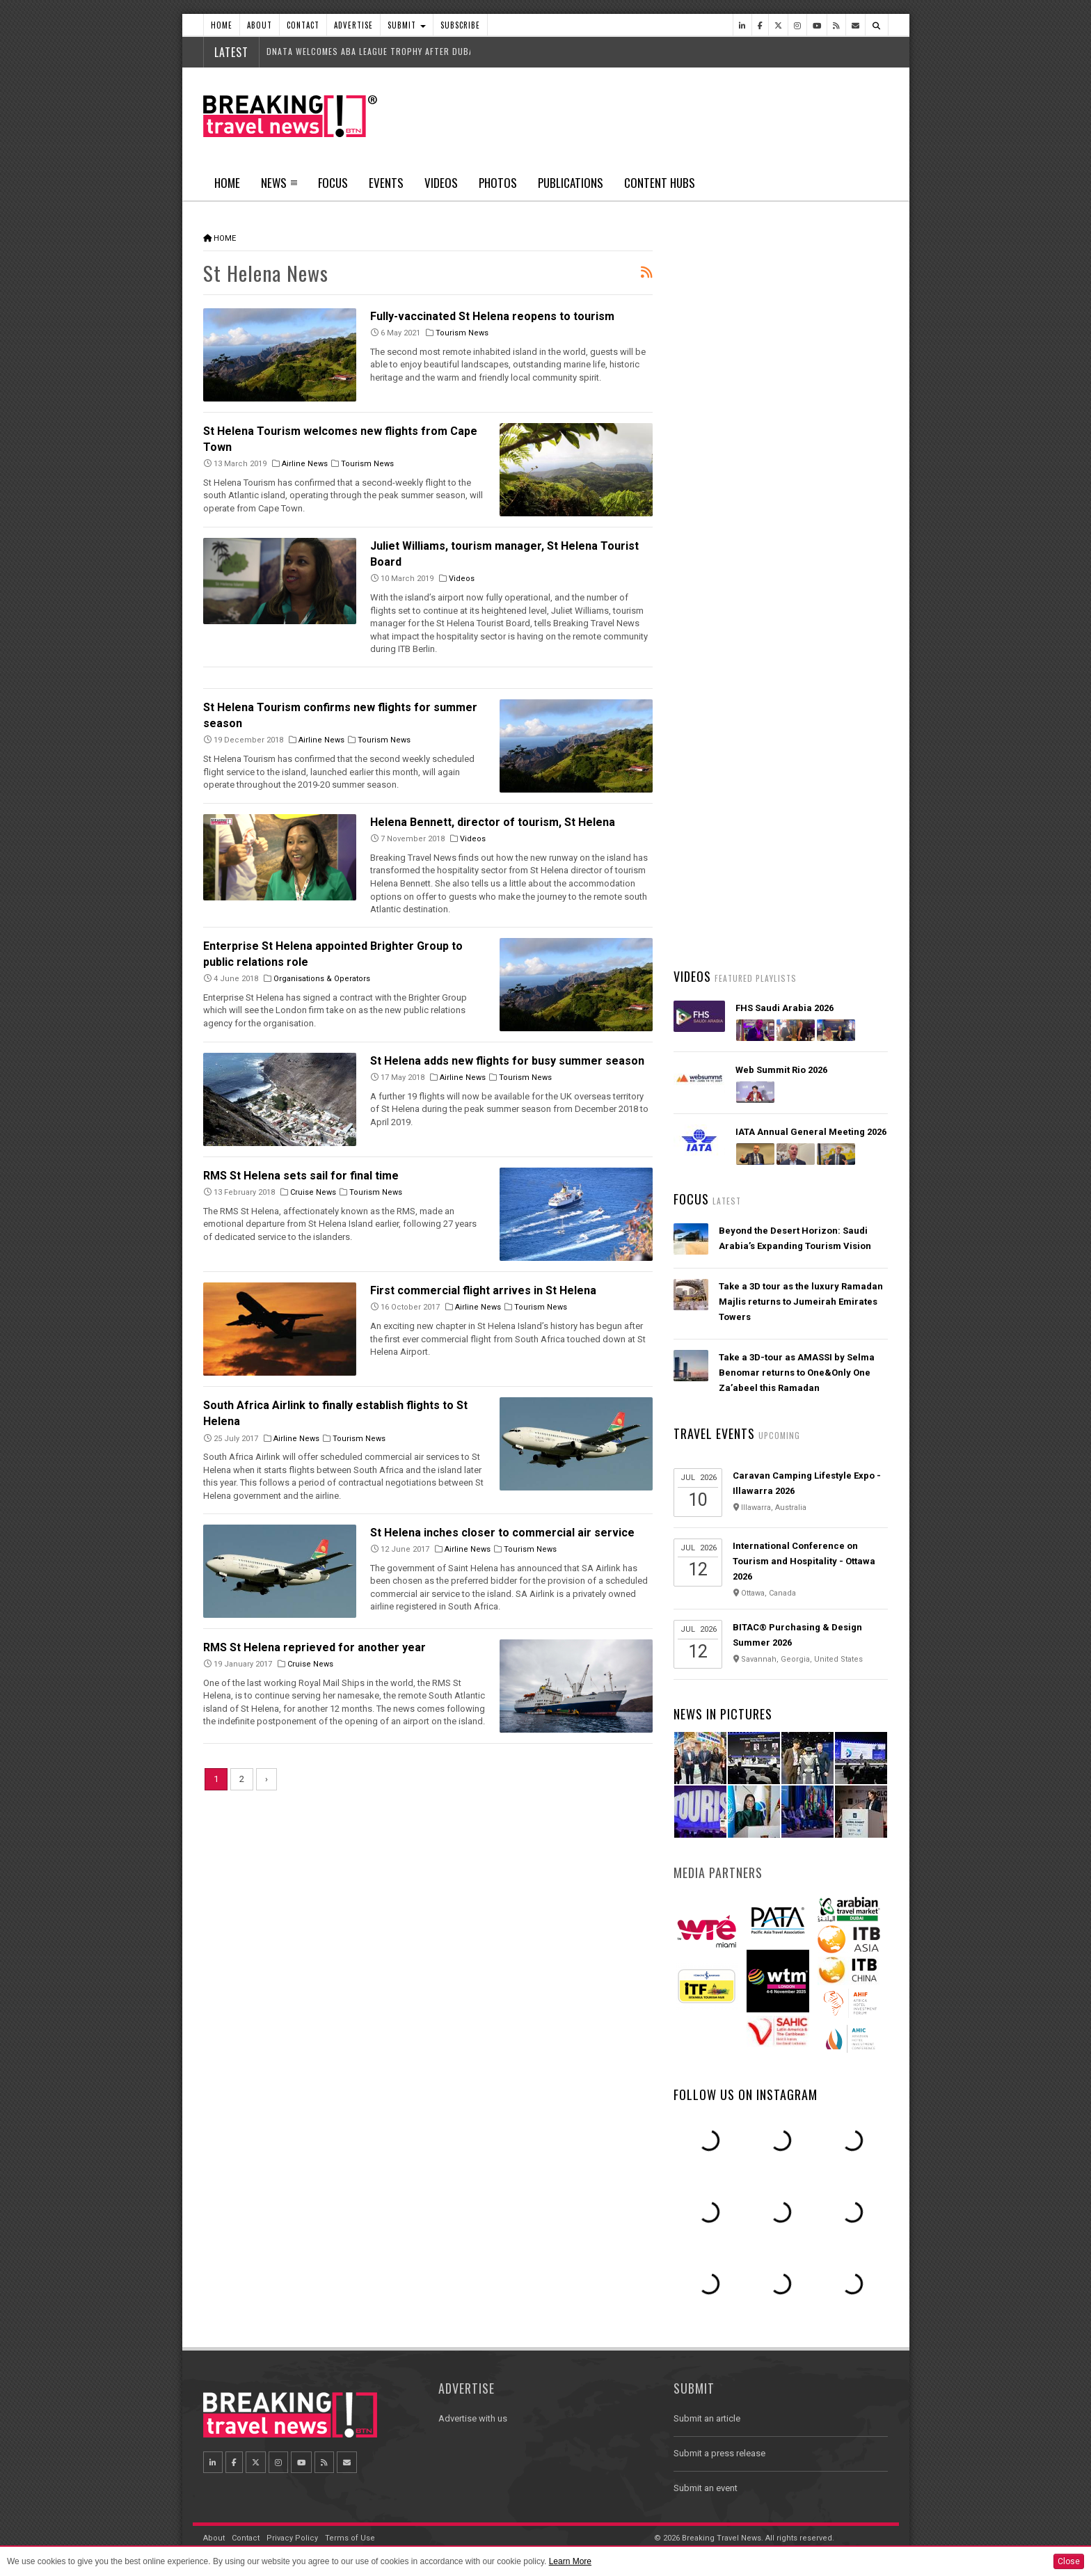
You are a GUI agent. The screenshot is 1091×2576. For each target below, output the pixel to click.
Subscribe (460, 25)
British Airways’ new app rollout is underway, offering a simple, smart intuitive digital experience (796, 740)
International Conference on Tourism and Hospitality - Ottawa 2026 (804, 1561)
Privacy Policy (292, 2538)
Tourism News (462, 332)
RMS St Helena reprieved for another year (314, 1647)
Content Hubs (659, 182)
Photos (498, 182)
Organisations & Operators (321, 978)
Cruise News (313, 1192)
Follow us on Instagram (746, 2094)
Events (386, 182)
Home (221, 25)
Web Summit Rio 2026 (781, 1070)
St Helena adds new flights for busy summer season (507, 1060)
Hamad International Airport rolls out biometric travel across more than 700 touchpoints (802, 577)
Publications (570, 182)
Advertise (353, 25)
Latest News (726, 525)
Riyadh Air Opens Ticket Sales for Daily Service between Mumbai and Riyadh (796, 904)
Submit (407, 25)
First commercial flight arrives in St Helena (483, 1290)
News (274, 182)
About (259, 25)
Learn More (570, 2561)
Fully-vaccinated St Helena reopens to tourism (492, 316)
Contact (303, 25)
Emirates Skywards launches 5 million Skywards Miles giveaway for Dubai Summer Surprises (802, 822)
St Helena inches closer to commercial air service (502, 1532)
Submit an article (707, 2418)
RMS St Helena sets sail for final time (301, 1175)
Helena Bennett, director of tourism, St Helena (492, 822)
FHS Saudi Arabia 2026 (784, 1008)
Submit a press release (719, 2453)
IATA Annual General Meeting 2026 (810, 1132)
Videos (441, 182)
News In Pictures (723, 1714)
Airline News (305, 463)
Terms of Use (350, 2538)
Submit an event (706, 2488)
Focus (333, 182)
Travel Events (714, 1433)
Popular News (834, 525)
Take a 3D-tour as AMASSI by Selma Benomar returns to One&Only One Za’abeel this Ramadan (797, 1372)
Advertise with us (472, 2418)
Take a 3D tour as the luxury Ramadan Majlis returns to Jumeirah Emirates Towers (801, 1301)
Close (1069, 2561)
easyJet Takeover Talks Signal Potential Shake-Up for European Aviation (791, 659)
